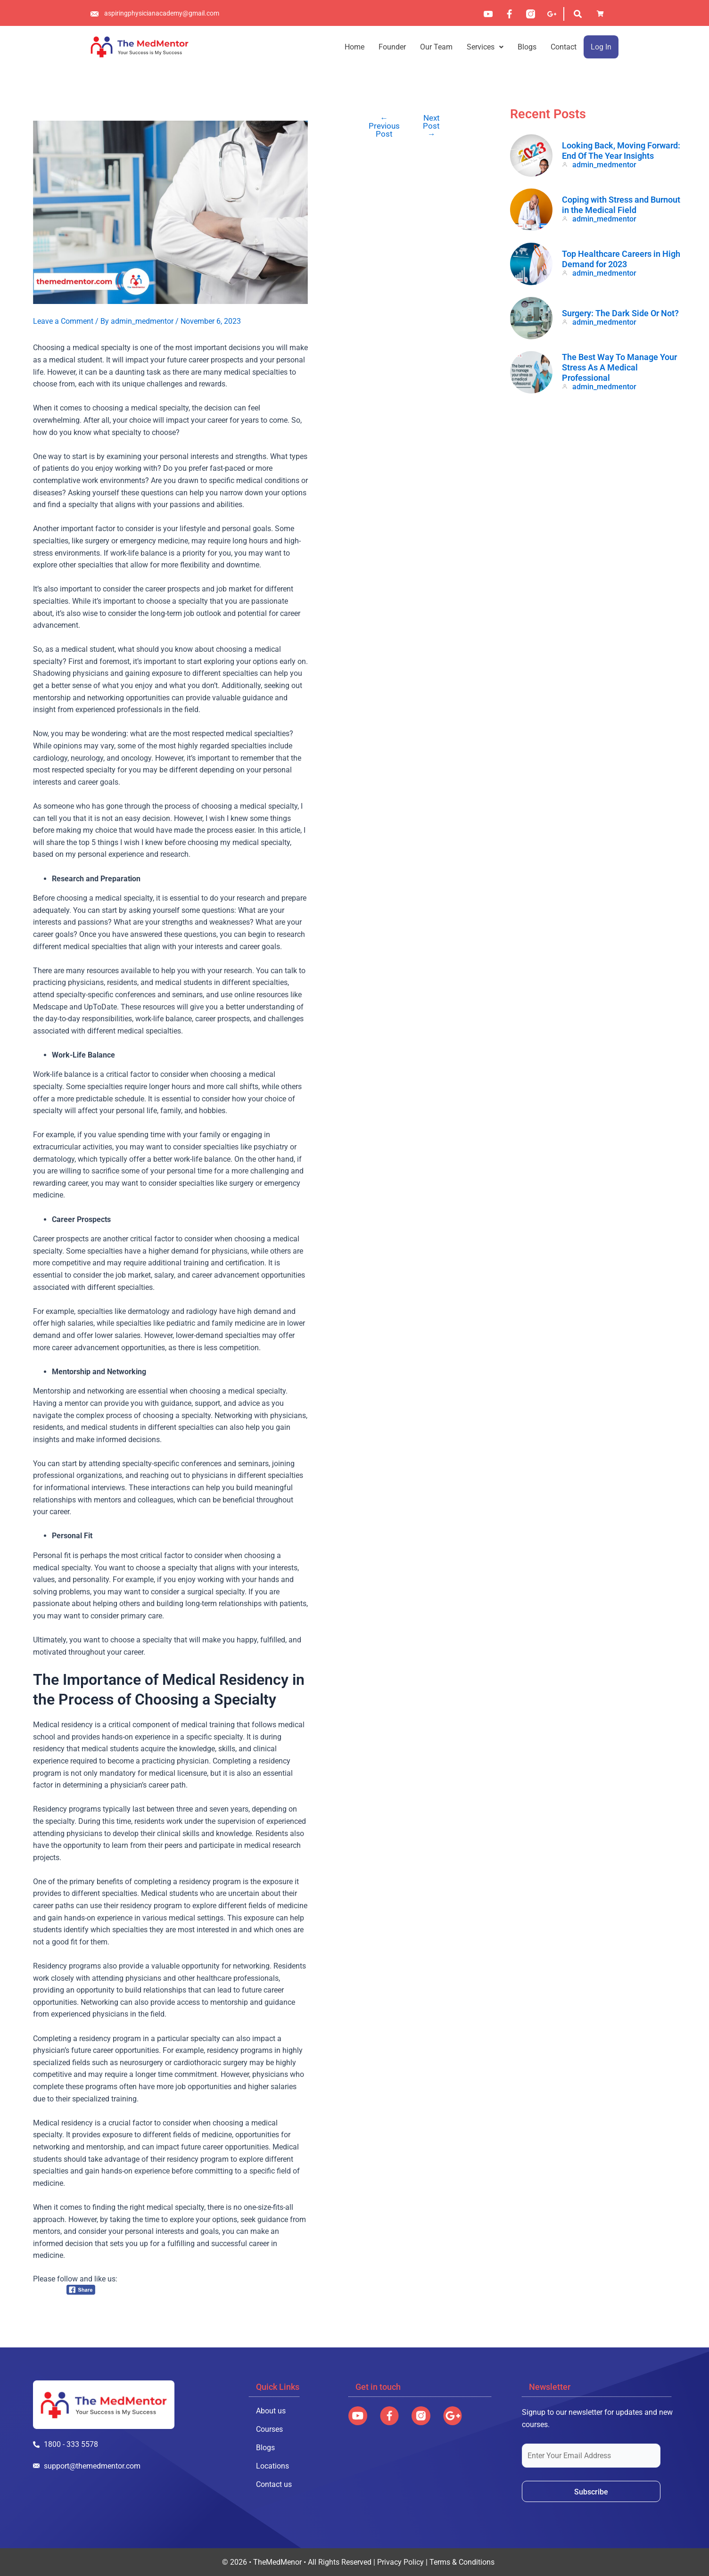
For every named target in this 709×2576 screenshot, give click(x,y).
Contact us (274, 2484)
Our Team (436, 46)
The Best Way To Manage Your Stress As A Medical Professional (619, 367)
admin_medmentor (604, 165)
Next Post (431, 126)
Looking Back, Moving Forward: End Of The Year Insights (621, 150)
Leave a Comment (63, 321)
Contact (564, 46)
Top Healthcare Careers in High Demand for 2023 (621, 259)
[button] (485, 46)
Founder (392, 46)
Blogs (527, 46)
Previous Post (383, 126)
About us (271, 2410)
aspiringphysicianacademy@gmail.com (161, 13)
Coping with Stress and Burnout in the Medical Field (621, 205)
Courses (269, 2429)
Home (354, 46)
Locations (272, 2465)
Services (485, 46)
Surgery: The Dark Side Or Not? (620, 313)
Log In (601, 46)
